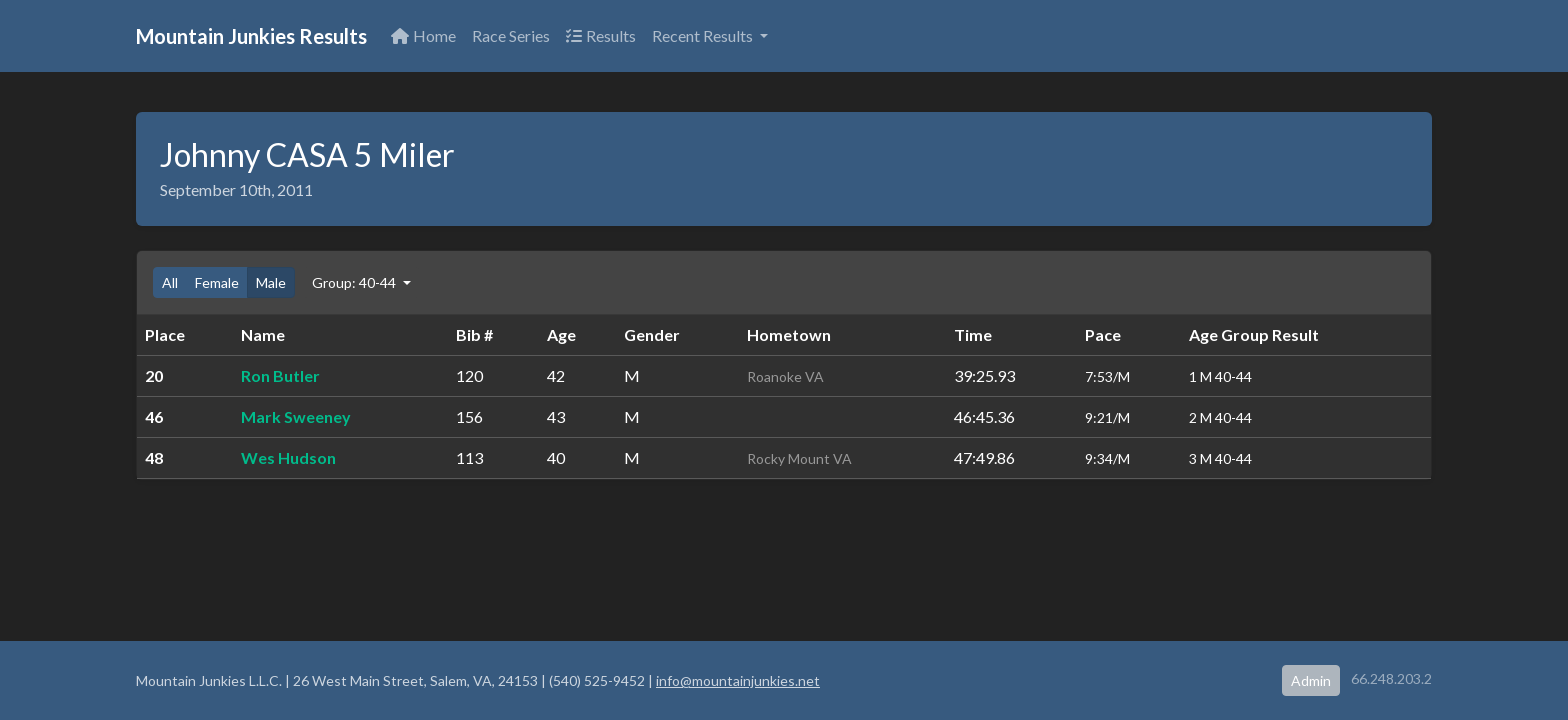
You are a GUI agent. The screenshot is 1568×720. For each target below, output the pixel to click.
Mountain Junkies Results (251, 36)
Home (423, 35)
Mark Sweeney (296, 416)
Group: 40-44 (355, 282)
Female (217, 282)
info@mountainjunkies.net (738, 680)
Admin (1311, 680)
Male (271, 282)
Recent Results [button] (704, 35)
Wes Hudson (288, 457)
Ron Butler (280, 375)
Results (601, 35)
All (170, 282)
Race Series (511, 35)
